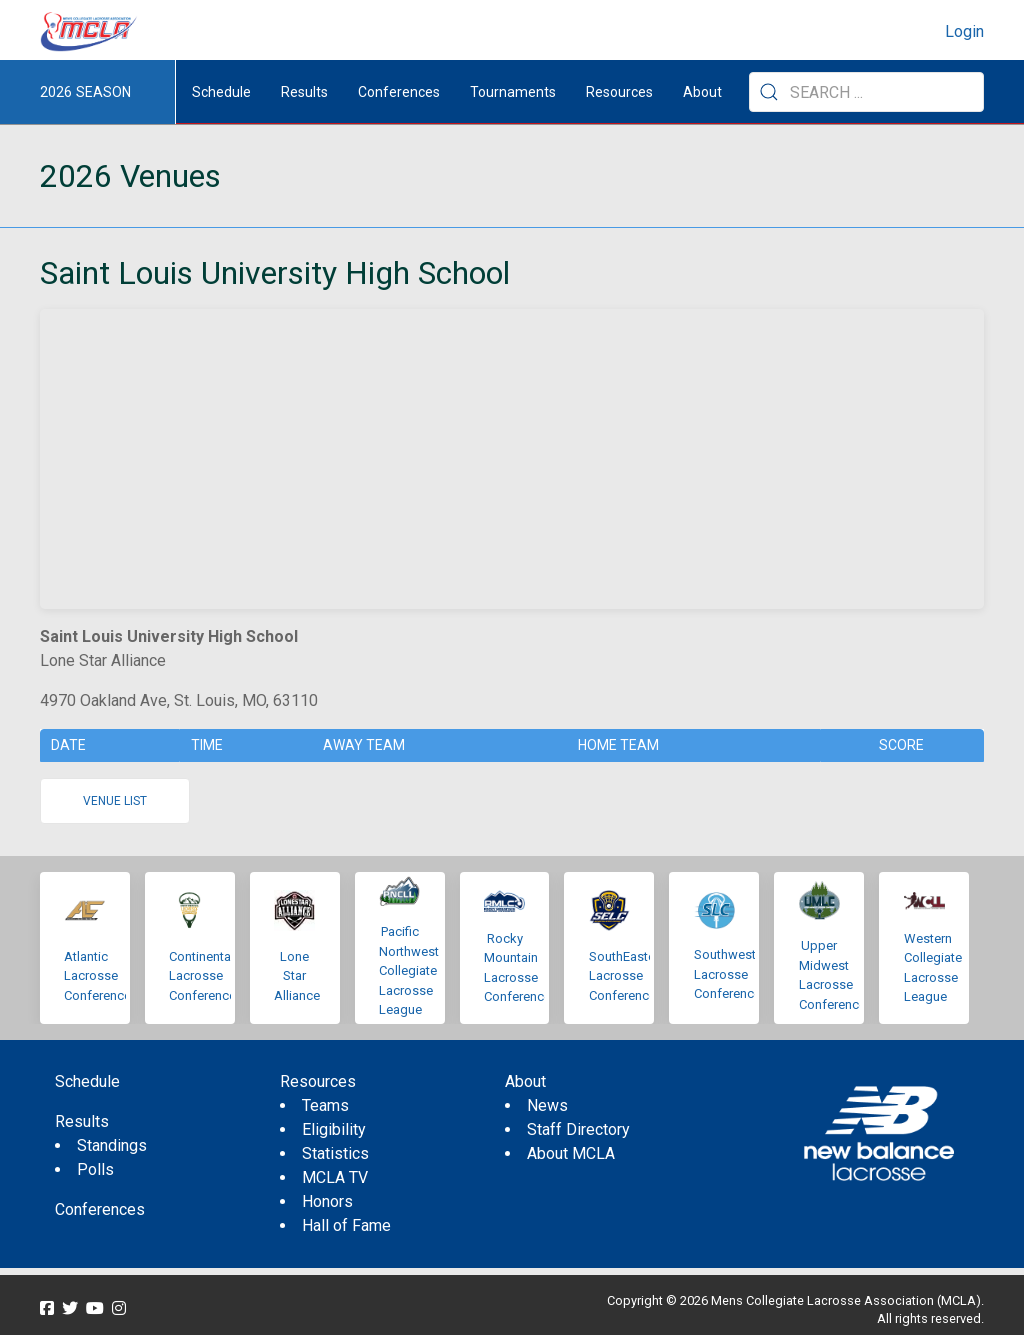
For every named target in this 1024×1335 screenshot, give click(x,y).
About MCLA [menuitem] (571, 1153)
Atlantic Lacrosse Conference (97, 976)
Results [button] (304, 92)
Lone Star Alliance (297, 976)
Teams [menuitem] (325, 1105)
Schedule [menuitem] (221, 92)
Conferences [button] (399, 92)
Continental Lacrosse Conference (202, 976)
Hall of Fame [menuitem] (346, 1225)
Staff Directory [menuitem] (578, 1129)
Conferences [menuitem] (100, 1209)
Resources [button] (619, 92)
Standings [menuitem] (112, 1145)
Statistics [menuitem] (335, 1153)
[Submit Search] (769, 92)
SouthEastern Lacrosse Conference (627, 976)
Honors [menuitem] (327, 1201)
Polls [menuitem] (95, 1169)
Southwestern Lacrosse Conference (734, 974)
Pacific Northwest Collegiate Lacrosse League (409, 970)
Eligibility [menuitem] (334, 1129)
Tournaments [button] (513, 92)
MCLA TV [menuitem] (335, 1177)
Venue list (115, 801)
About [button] (702, 92)
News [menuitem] (547, 1105)
